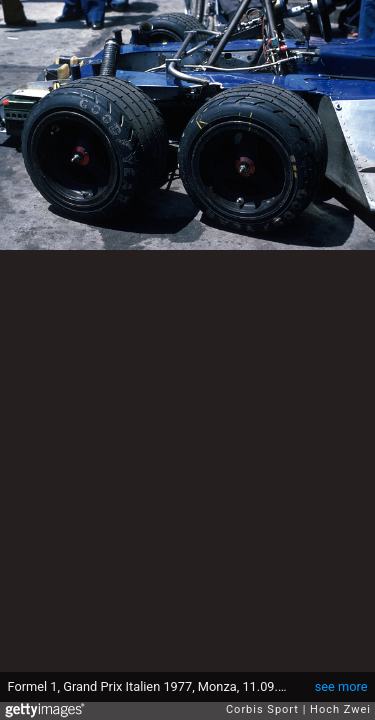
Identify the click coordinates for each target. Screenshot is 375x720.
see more (341, 686)
